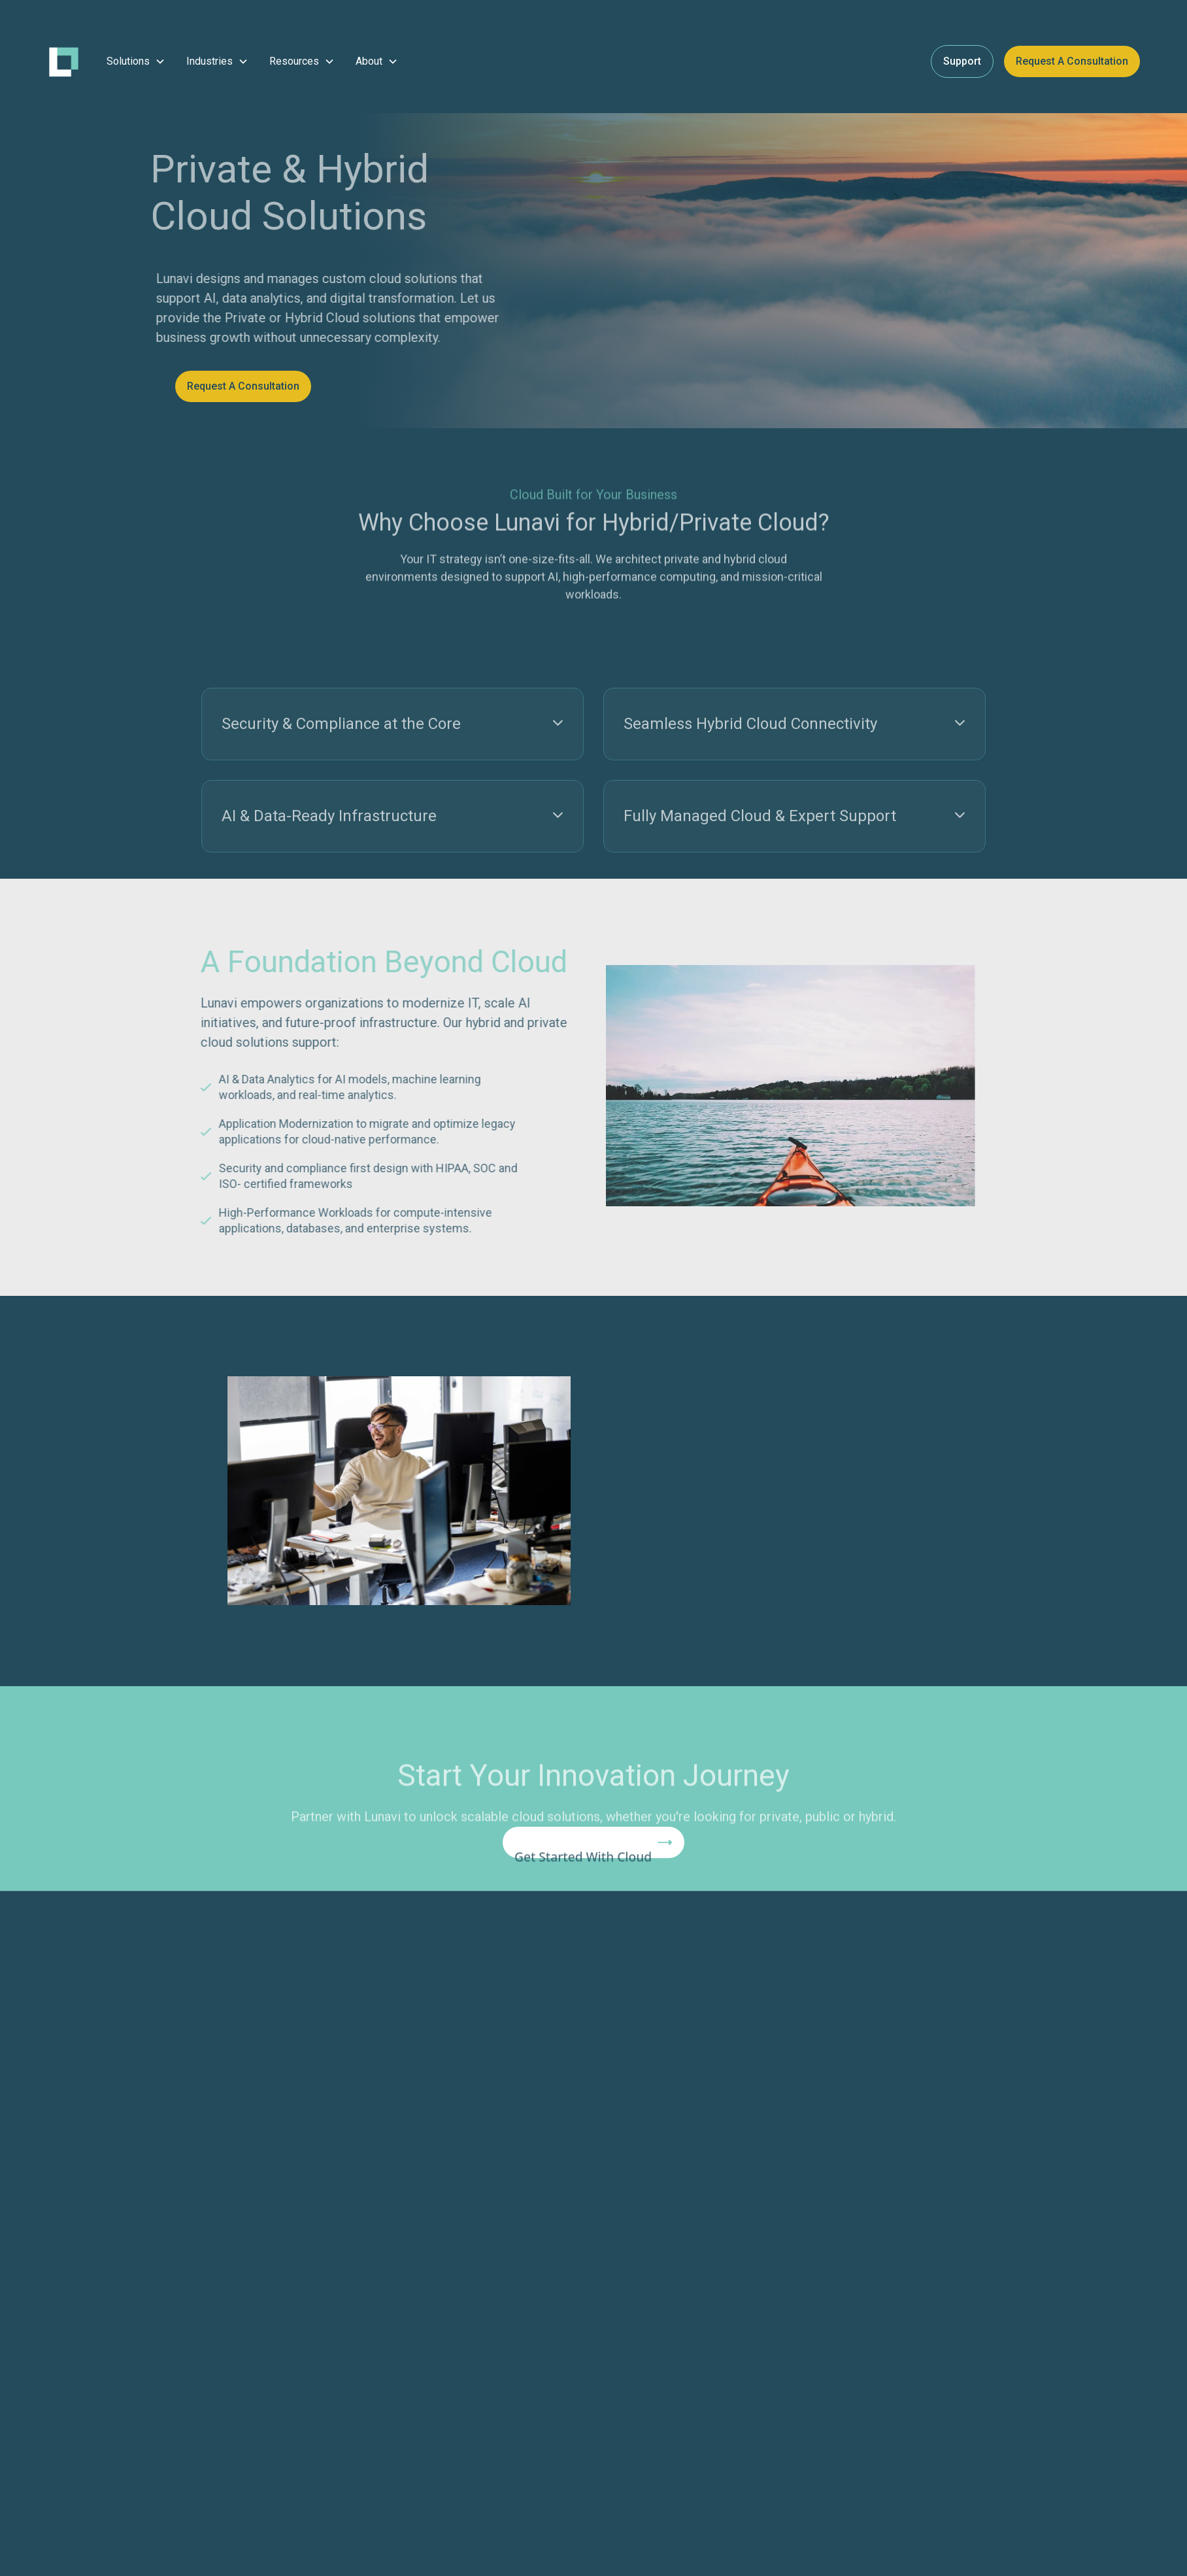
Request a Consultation (1072, 61)
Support (962, 61)
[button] (136, 61)
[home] (63, 61)
